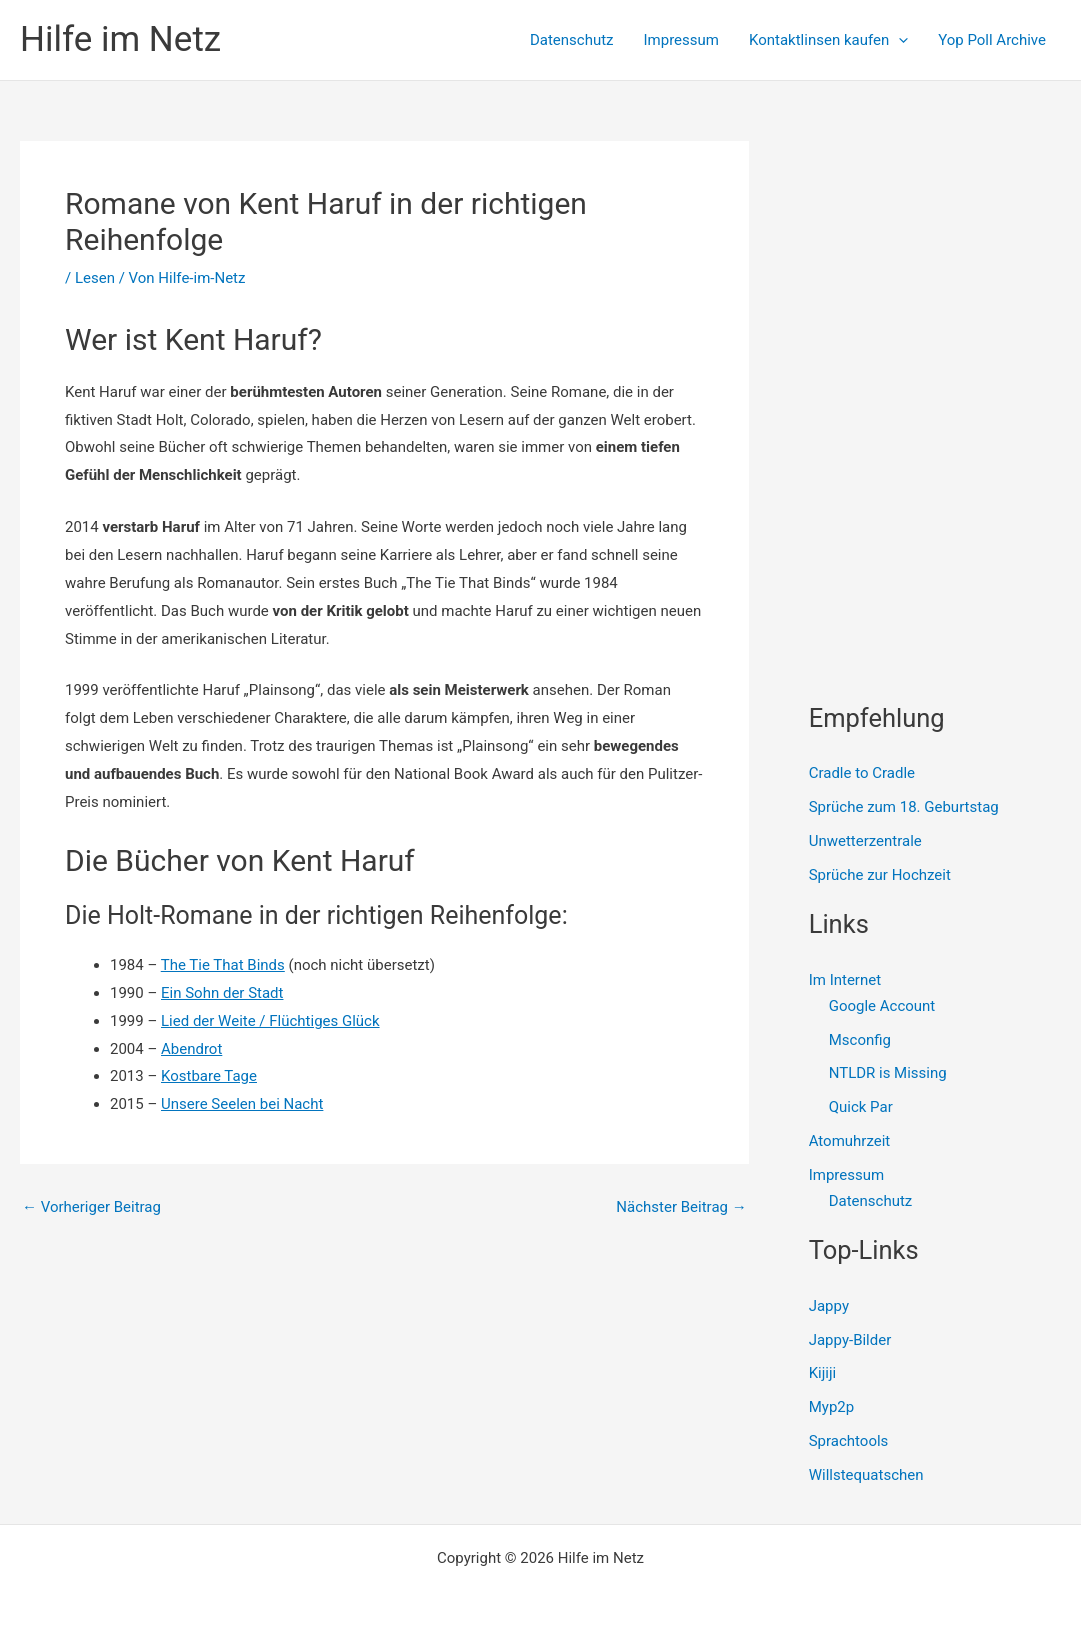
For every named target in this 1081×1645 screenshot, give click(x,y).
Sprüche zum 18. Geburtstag (904, 807)
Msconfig (860, 1040)
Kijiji (823, 1373)
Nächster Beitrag (681, 1207)
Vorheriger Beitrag (91, 1207)
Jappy (829, 1306)
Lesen (95, 278)
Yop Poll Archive (992, 40)
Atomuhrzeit (850, 1141)
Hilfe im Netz (120, 39)
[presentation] (898, 40)
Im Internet (845, 980)
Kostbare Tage (209, 1076)
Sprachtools (849, 1441)
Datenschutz (572, 40)
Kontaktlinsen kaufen (828, 40)
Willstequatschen (866, 1475)
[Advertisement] (945, 266)
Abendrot (191, 1049)
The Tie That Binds (223, 965)
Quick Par (861, 1107)
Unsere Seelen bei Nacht (242, 1104)
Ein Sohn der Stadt (222, 993)
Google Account (882, 1006)
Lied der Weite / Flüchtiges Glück (270, 1021)
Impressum (681, 40)
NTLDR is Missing (888, 1073)
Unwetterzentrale (865, 841)
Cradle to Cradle (862, 773)
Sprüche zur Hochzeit (880, 875)
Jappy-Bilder (850, 1340)
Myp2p (831, 1407)
